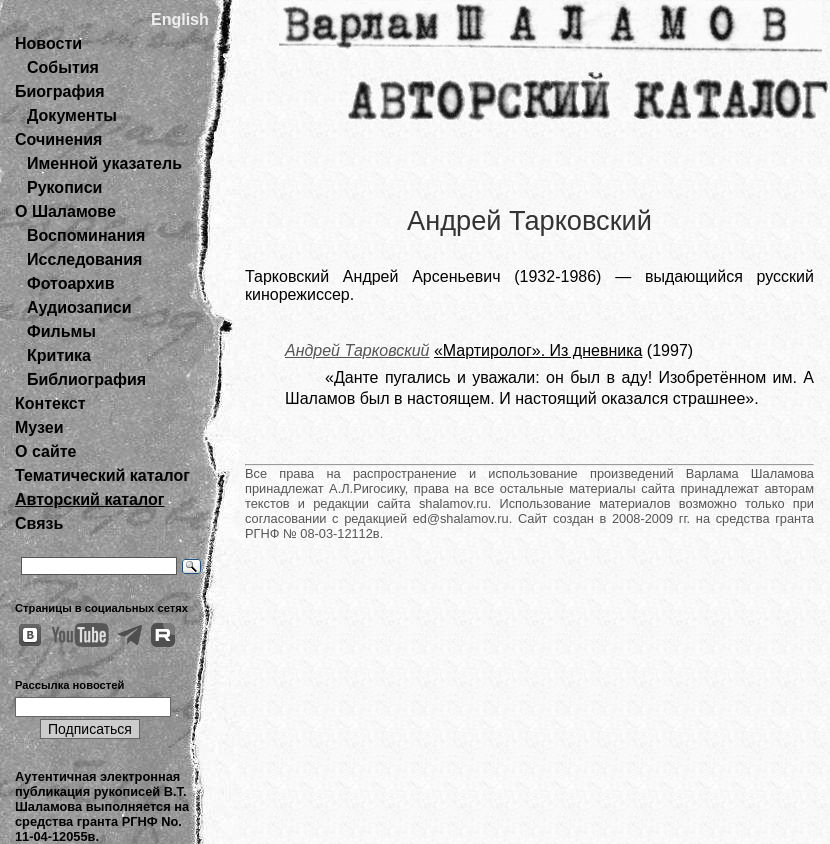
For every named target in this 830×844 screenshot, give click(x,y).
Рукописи (64, 187)
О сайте (45, 451)
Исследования (84, 259)
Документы (72, 115)
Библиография (86, 379)
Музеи (39, 427)
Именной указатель (104, 163)
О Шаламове (65, 211)
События (63, 67)
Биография (60, 91)
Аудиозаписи (79, 307)
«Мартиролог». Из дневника (538, 350)
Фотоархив (70, 283)
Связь (39, 523)
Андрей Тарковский (357, 350)
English (180, 19)
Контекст (50, 403)
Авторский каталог (89, 499)
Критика (59, 355)
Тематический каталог (102, 475)
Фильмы (61, 331)
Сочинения (58, 139)
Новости (48, 43)
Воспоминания (86, 235)
